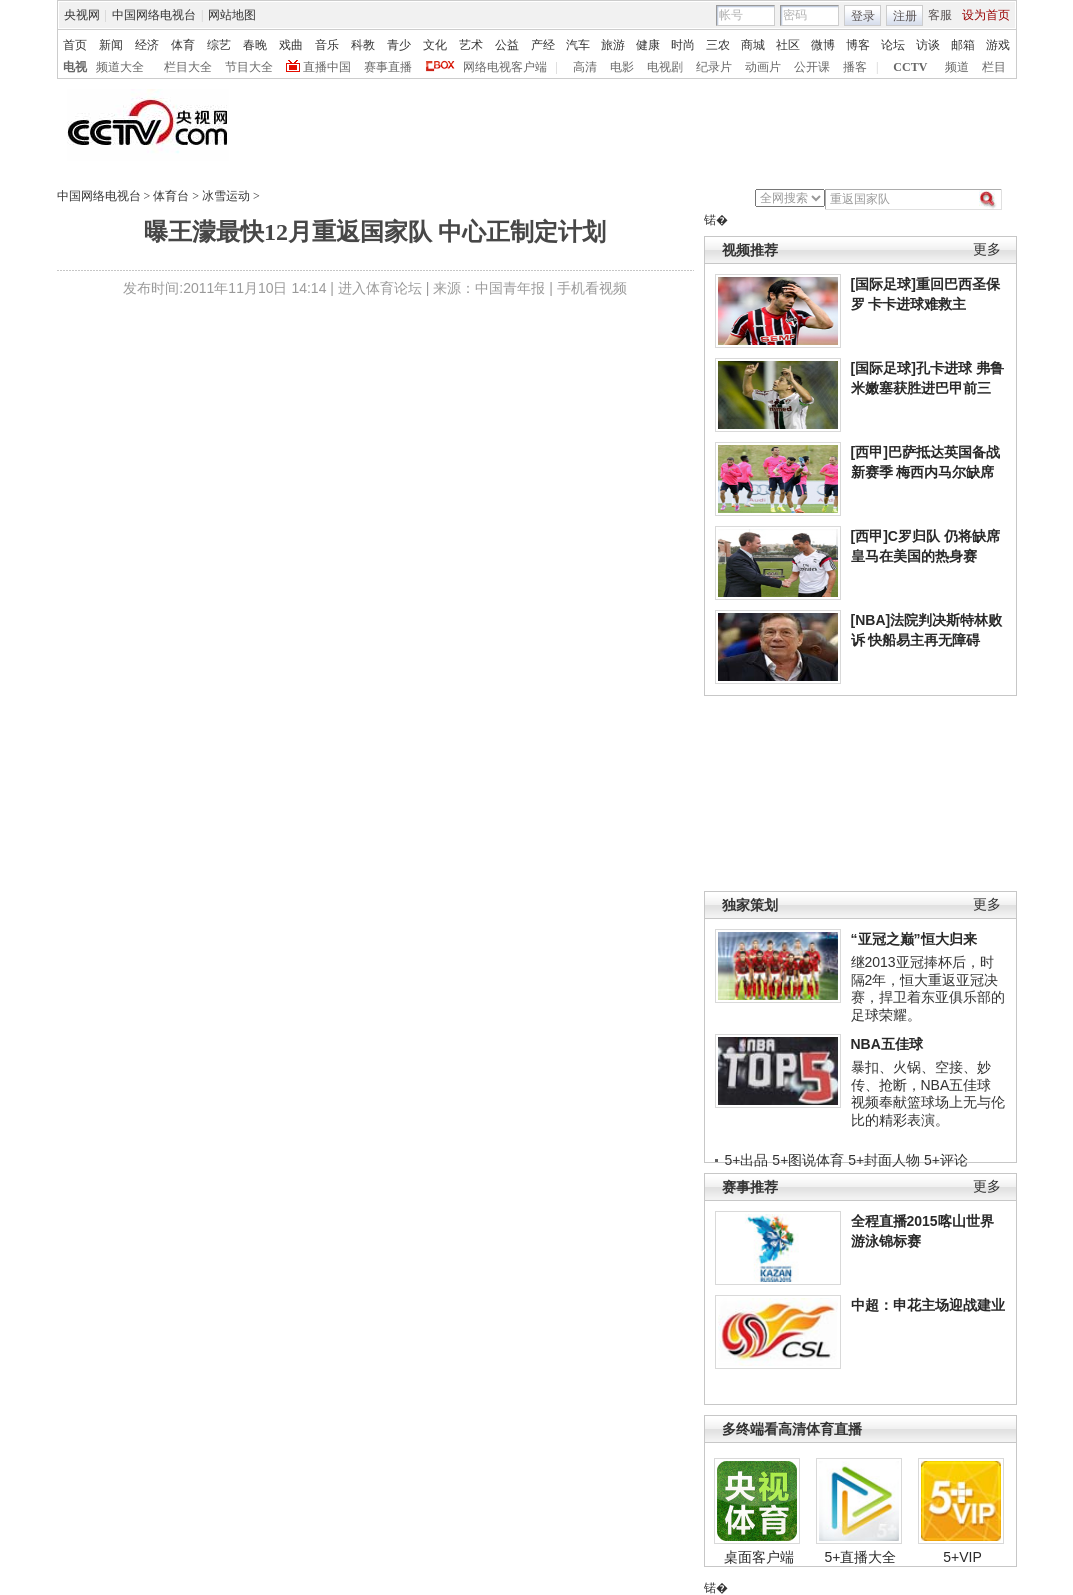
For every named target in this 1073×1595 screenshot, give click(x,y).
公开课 (812, 67)
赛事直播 (388, 67)
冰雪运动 (226, 196)
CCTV (910, 67)
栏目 (994, 67)
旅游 (613, 45)
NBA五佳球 (887, 1044)
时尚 (683, 45)
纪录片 (714, 67)
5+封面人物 (884, 1160)
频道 (957, 67)
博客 (858, 45)
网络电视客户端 (505, 67)
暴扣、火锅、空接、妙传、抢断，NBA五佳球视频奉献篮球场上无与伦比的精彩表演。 (928, 1093)
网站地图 (232, 15)
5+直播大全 (861, 1557)
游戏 (998, 45)
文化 (435, 45)
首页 (75, 45)
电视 (75, 67)
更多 (987, 249)
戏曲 (291, 45)
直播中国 (327, 67)
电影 (622, 67)
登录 (863, 16)
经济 (147, 45)
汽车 (578, 45)
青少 (399, 45)
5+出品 (747, 1160)
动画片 (763, 67)
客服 (940, 15)
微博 (823, 45)
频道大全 (120, 67)
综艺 (219, 45)
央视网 (82, 15)
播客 (855, 67)
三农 (718, 45)
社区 (788, 45)
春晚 (255, 45)
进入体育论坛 (380, 288)
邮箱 (963, 45)
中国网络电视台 (154, 15)
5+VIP (962, 1557)
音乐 (327, 45)
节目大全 (249, 67)
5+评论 (946, 1160)
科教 (363, 45)
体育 (183, 45)
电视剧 (665, 67)
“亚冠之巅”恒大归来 (914, 939)
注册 (905, 16)
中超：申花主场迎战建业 (928, 1305)
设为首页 (986, 15)
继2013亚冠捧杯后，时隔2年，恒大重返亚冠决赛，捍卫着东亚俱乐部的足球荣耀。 (928, 988)
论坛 (893, 45)
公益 (507, 45)
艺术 (471, 45)
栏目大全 (188, 67)
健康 (648, 45)
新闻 (111, 45)
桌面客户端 (759, 1557)
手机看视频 (592, 288)
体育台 (171, 196)
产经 (543, 45)
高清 (585, 67)
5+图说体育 (808, 1160)
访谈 (928, 45)
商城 (753, 45)
